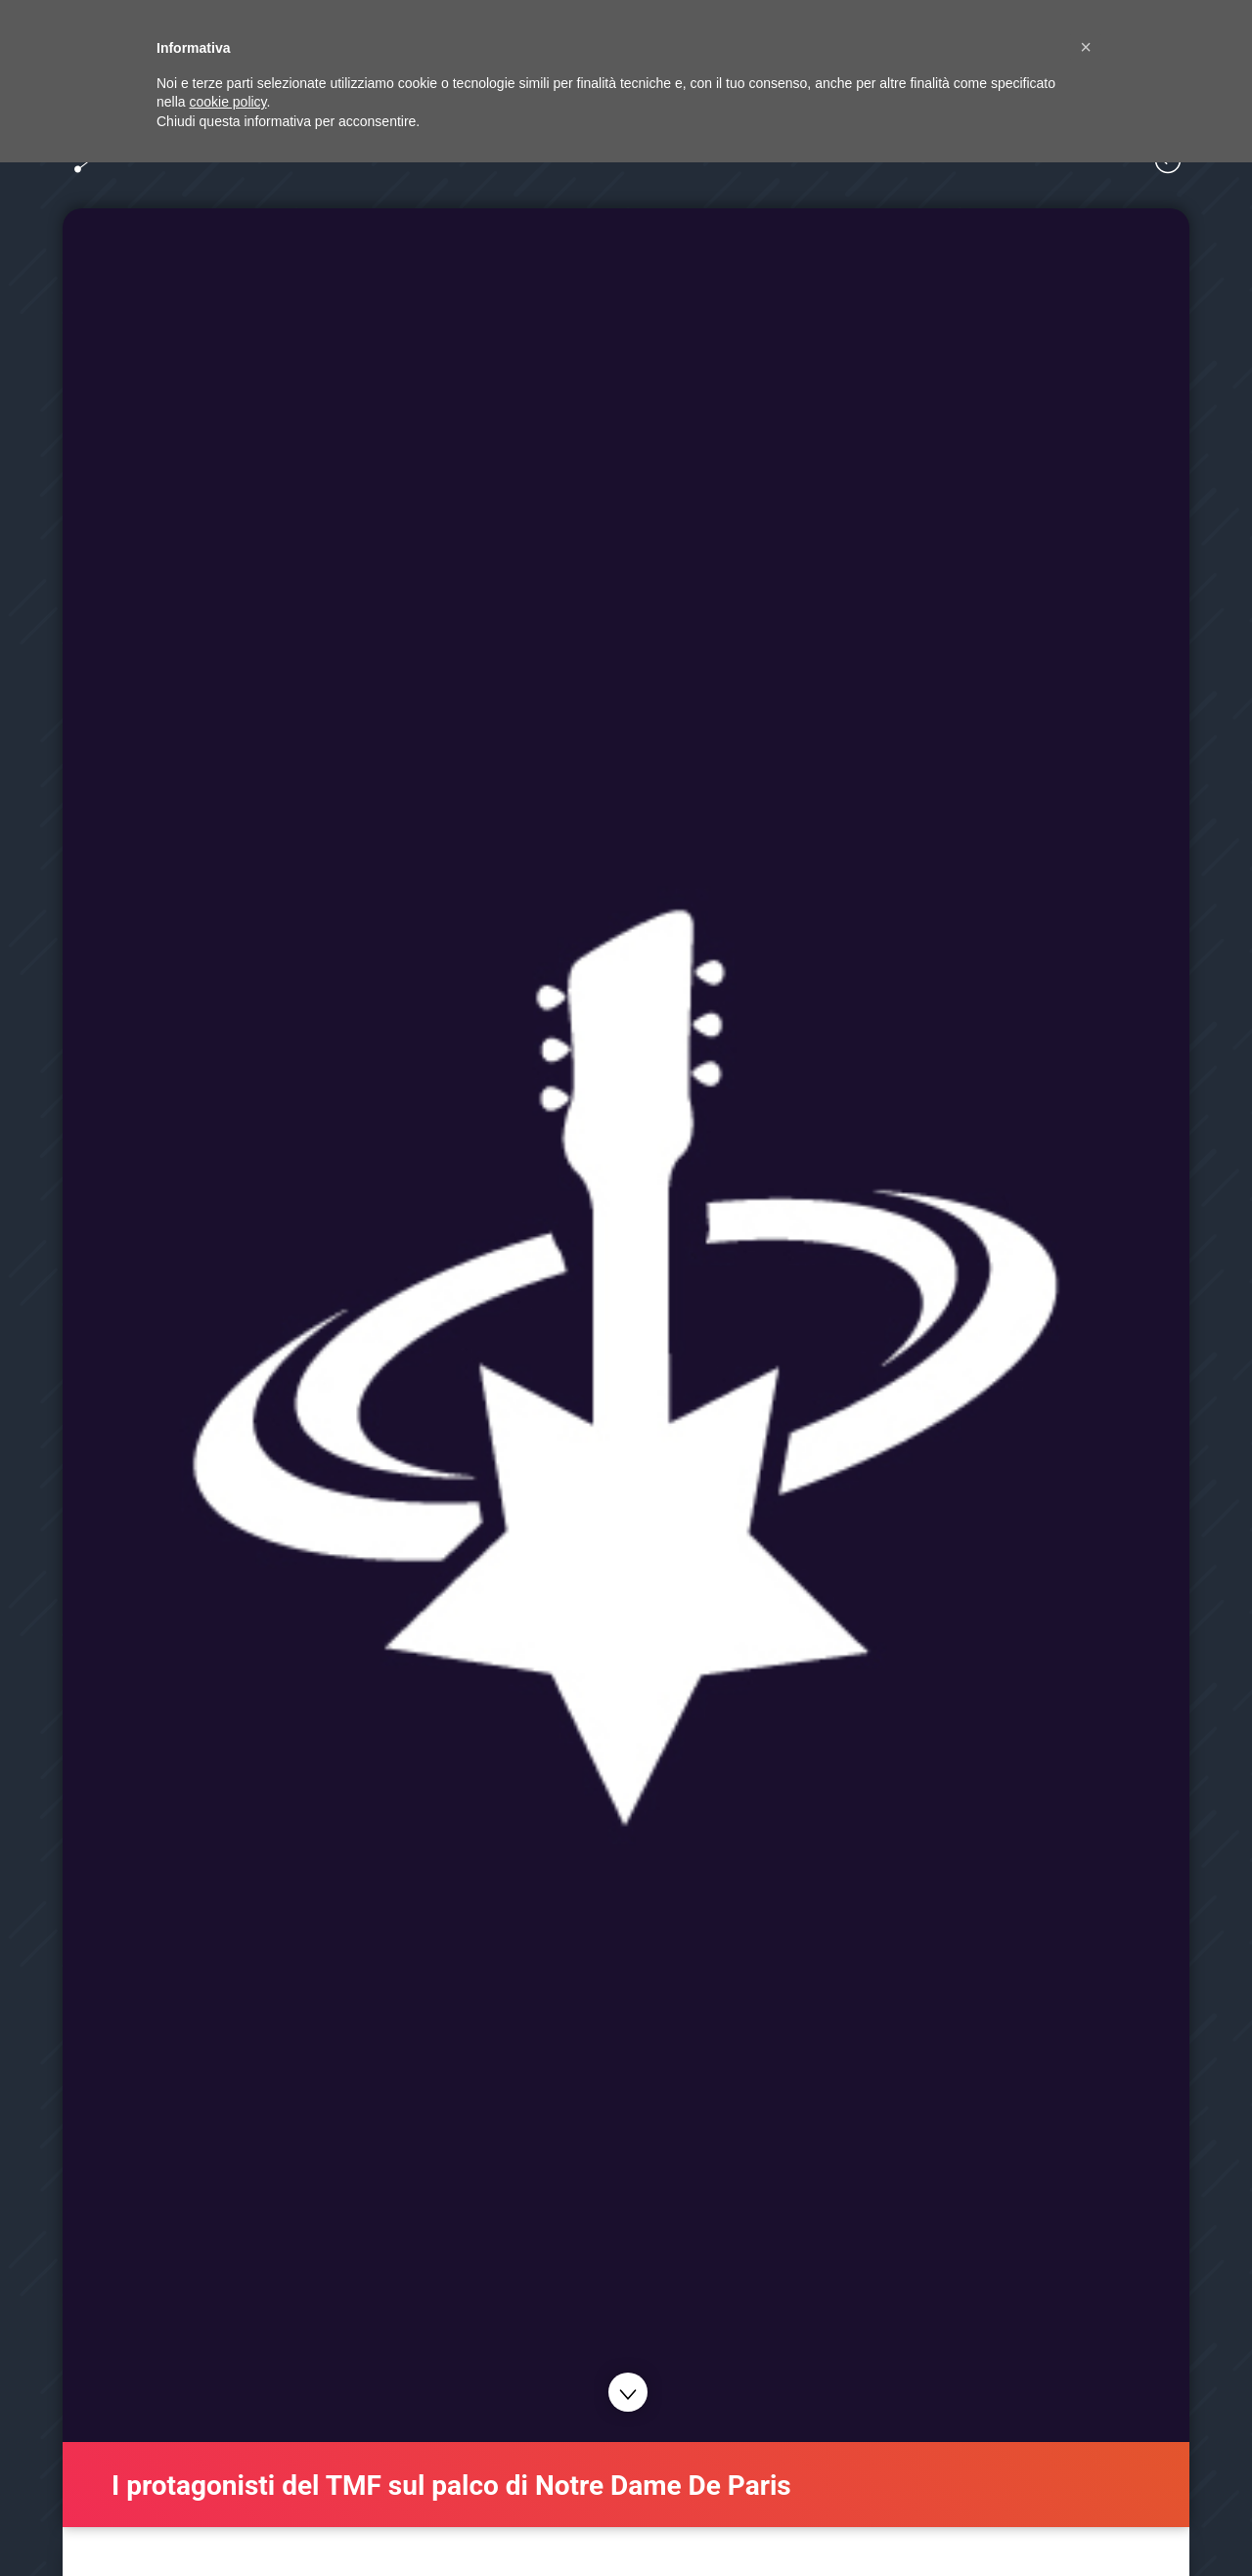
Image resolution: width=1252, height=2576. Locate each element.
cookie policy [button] (227, 102)
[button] (1085, 47)
